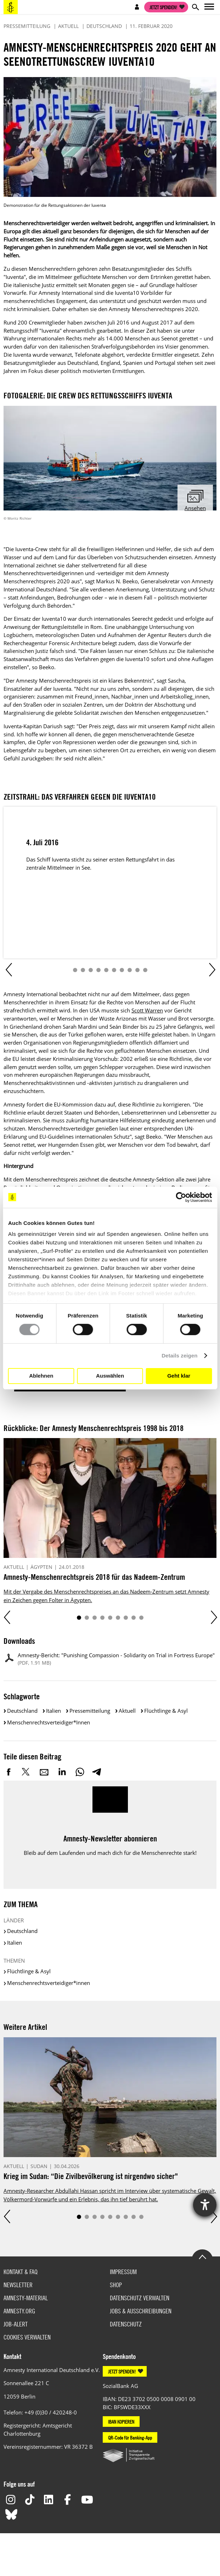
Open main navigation (209, 7)
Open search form (195, 7)
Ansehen (195, 508)
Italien (53, 1710)
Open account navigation (137, 7)
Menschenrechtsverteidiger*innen (48, 1722)
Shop (116, 2285)
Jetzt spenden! (163, 7)
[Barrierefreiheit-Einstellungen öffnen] (204, 2204)
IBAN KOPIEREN (121, 2421)
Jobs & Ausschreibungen (140, 2311)
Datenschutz (126, 2324)
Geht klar (178, 1376)
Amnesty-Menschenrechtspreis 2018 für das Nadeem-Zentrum (94, 1577)
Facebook (9, 1771)
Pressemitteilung (89, 1710)
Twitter (26, 1771)
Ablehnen (41, 1376)
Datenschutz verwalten (139, 2298)
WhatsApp (79, 1771)
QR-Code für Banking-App (130, 2437)
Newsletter (18, 2285)
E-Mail (44, 1771)
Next (212, 969)
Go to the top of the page (202, 2256)
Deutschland (22, 1710)
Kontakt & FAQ (21, 2272)
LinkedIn (62, 1771)
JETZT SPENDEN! (122, 2371)
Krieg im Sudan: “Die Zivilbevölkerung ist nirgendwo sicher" (91, 2176)
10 (145, 970)
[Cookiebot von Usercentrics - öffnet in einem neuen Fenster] (181, 1197)
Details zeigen (179, 1356)
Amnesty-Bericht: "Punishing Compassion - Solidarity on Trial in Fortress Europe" (116, 1659)
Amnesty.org (19, 2311)
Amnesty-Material (26, 2298)
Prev (8, 969)
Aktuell (127, 1710)
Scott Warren (147, 1010)
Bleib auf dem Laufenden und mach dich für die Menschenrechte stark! (110, 1852)
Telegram (96, 1771)
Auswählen (110, 1376)
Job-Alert (16, 2324)
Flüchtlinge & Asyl (166, 1710)
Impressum (123, 2272)
